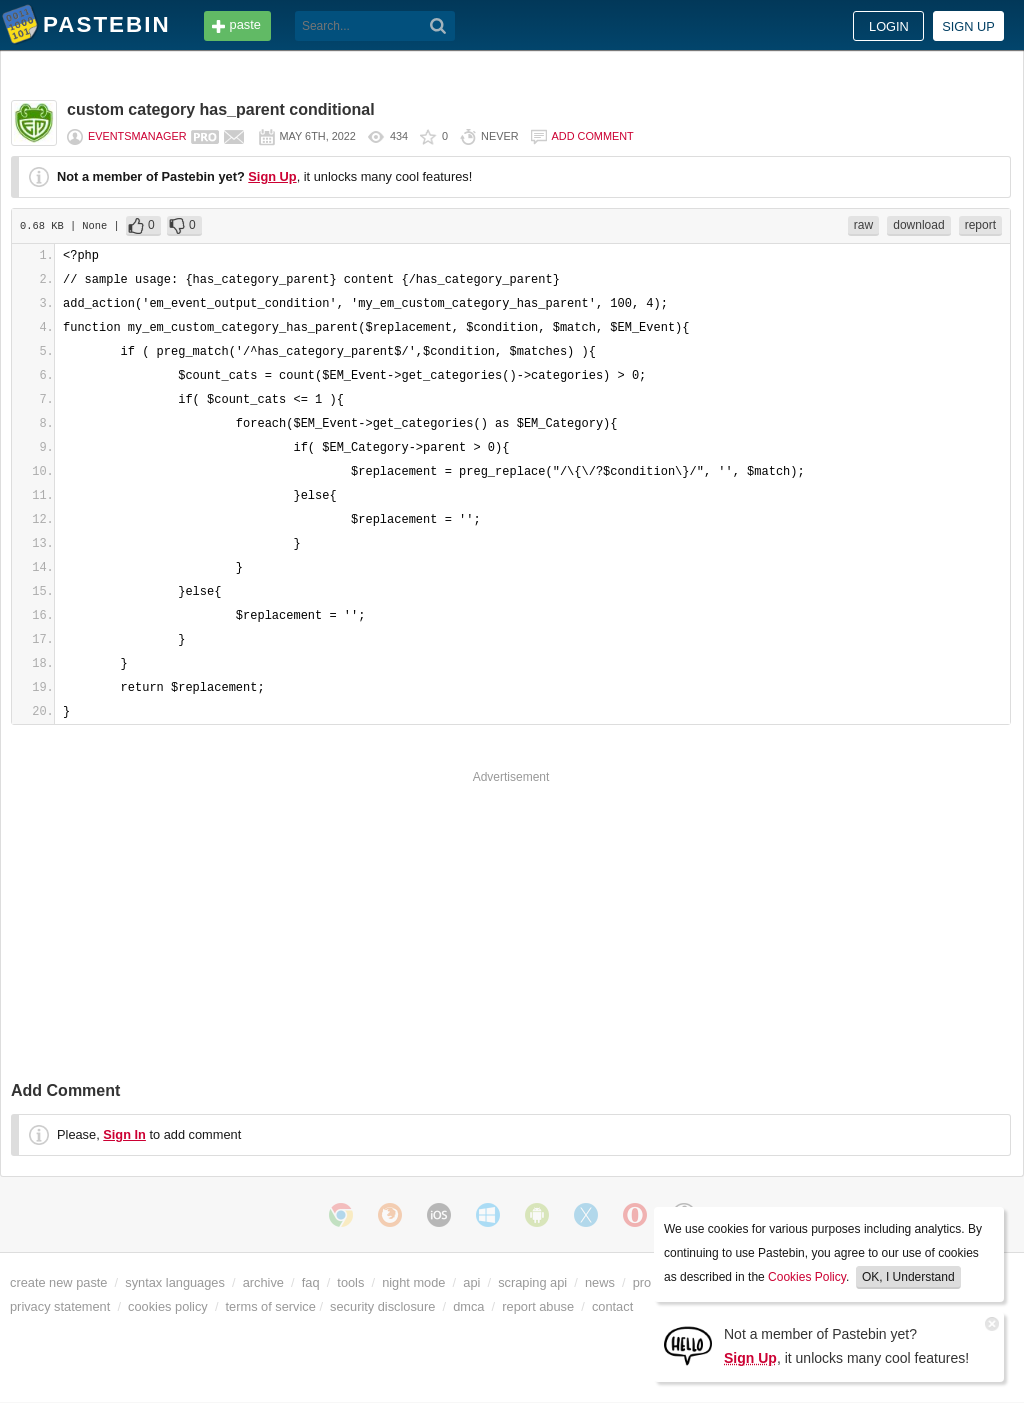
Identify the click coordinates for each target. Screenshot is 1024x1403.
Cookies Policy (807, 1277)
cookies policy (168, 1306)
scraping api (532, 1282)
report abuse (538, 1306)
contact (612, 1306)
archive (263, 1282)
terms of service (271, 1306)
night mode (413, 1282)
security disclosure (382, 1306)
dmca (468, 1306)
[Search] (438, 26)
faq (311, 1282)
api (471, 1282)
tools (350, 1282)
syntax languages (175, 1282)
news (600, 1282)
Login (889, 26)
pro (642, 1282)
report (980, 225)
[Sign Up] (688, 1344)
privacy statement (60, 1306)
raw (863, 225)
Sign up (968, 26)
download (918, 225)
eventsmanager (137, 136)
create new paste (58, 1282)
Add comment (593, 136)
